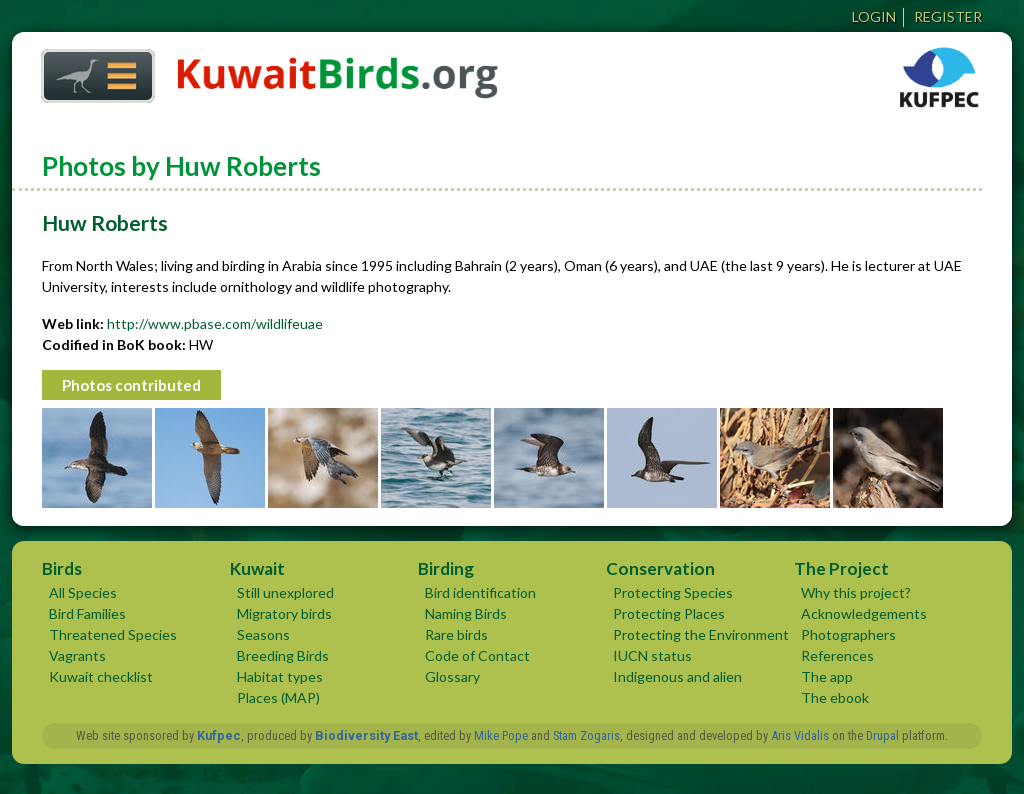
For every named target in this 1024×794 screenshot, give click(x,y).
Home (91, 70)
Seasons (263, 634)
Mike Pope (501, 735)
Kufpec (219, 735)
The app (827, 676)
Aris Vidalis (800, 735)
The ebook (835, 697)
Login (874, 16)
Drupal (882, 735)
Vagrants (77, 655)
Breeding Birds (283, 655)
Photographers (848, 634)
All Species (83, 592)
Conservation (660, 568)
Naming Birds (466, 613)
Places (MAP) (278, 697)
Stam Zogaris (586, 735)
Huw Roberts (105, 222)
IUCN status (652, 655)
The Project (841, 568)
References (837, 655)
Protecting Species (673, 592)
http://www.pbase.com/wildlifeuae (215, 323)
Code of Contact (477, 655)
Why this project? (856, 592)
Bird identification (480, 592)
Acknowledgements (864, 613)
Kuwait (257, 568)
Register (948, 16)
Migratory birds (284, 613)
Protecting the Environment (701, 634)
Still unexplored (285, 592)
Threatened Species (113, 634)
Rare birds (456, 634)
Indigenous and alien (677, 676)
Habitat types (280, 676)
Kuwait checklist (101, 676)
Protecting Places (669, 613)
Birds (62, 568)
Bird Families (87, 613)
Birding (446, 568)
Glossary (452, 676)
